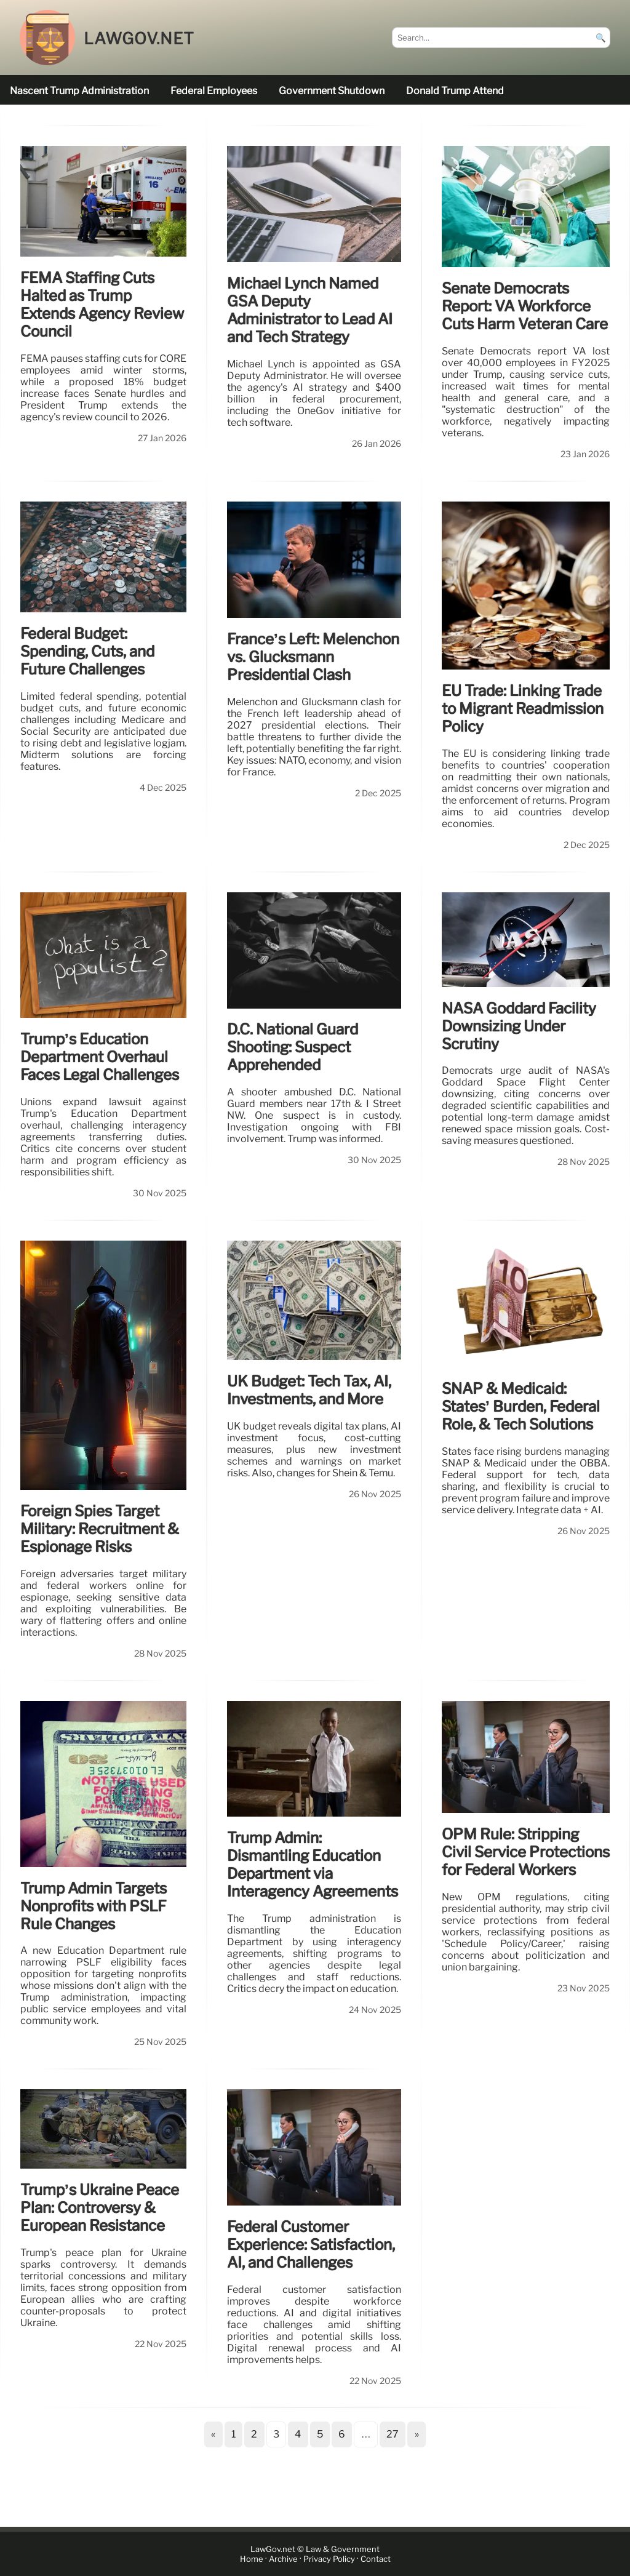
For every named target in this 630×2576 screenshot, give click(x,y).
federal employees (213, 91)
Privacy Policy (329, 2559)
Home (251, 2559)
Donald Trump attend (455, 91)
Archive (283, 2559)
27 (392, 2434)
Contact (376, 2559)
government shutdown (332, 91)
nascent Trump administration (79, 91)
